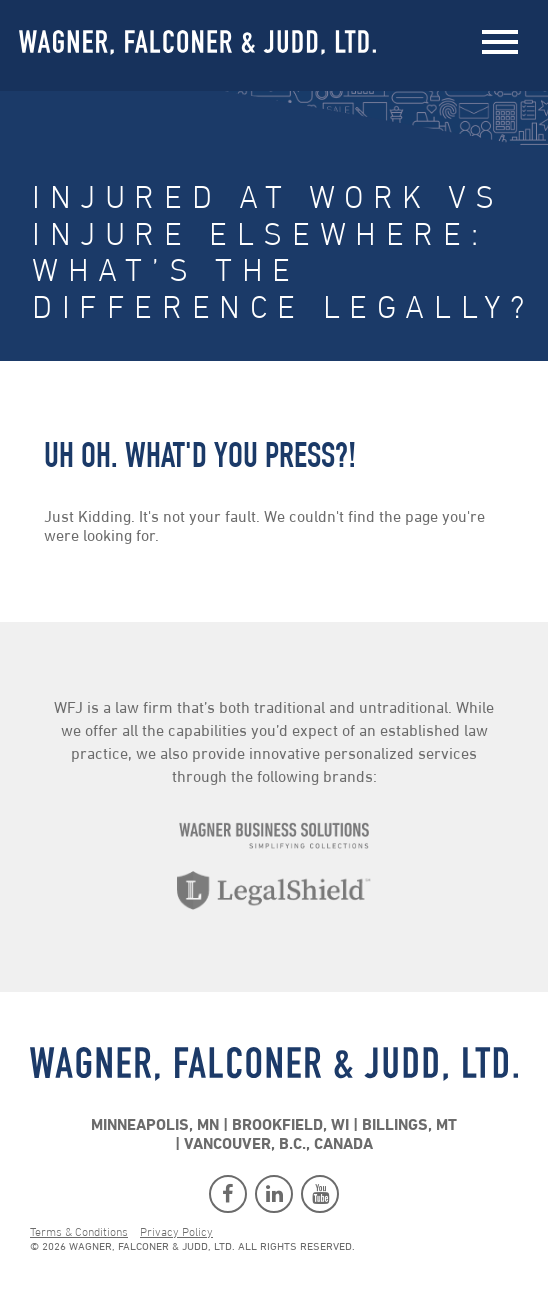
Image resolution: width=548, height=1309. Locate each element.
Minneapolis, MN (155, 1126)
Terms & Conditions (79, 1233)
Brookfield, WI (290, 1126)
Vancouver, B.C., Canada (278, 1145)
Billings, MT (409, 1126)
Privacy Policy (176, 1233)
